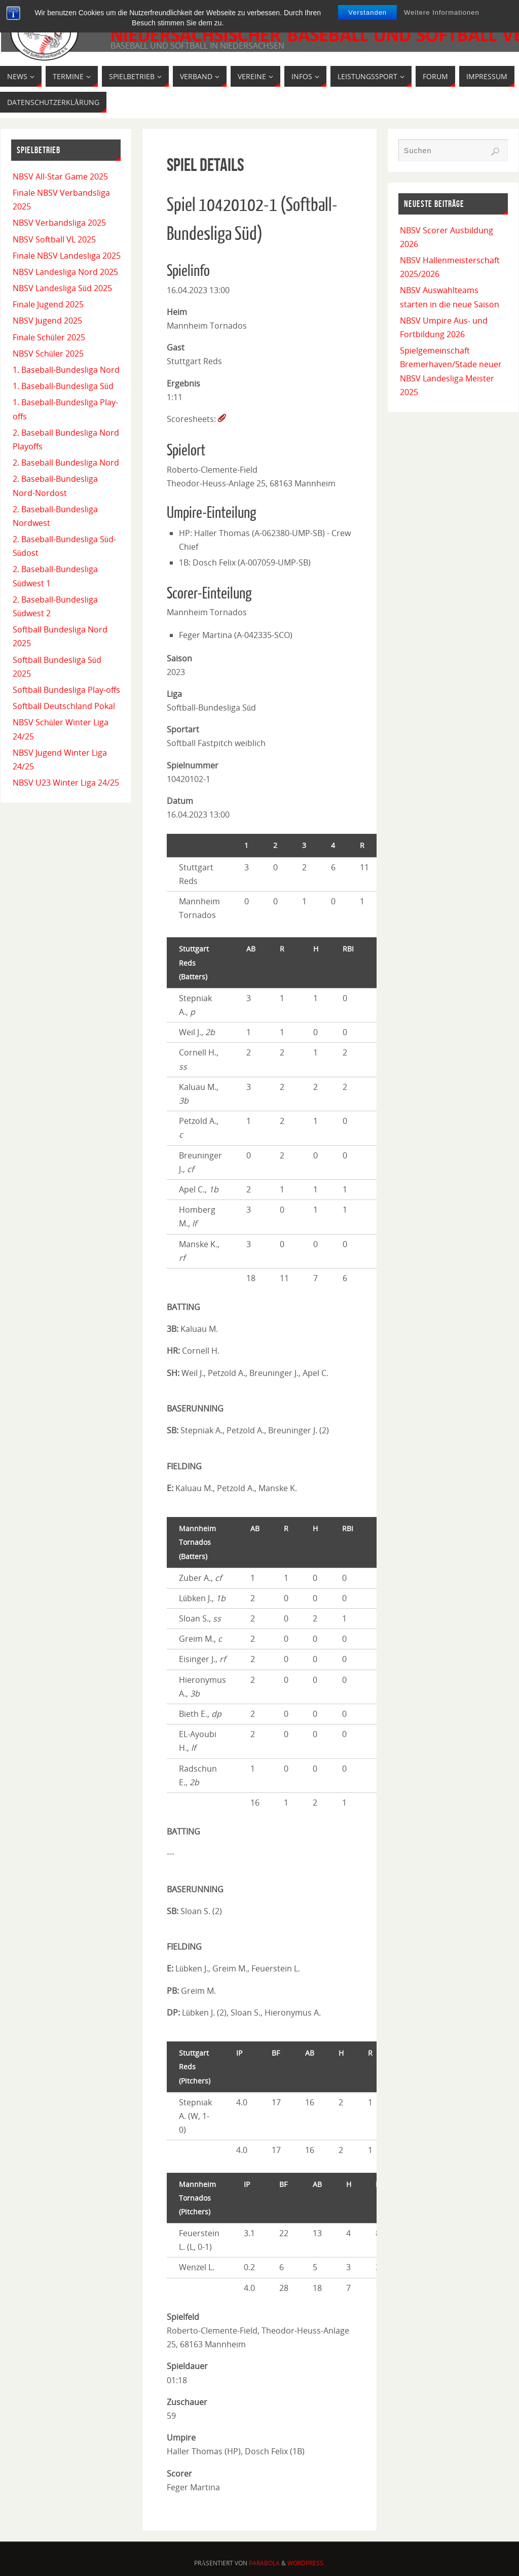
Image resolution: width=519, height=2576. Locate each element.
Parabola (264, 2563)
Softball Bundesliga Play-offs (66, 689)
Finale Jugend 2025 (48, 304)
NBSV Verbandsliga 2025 (59, 222)
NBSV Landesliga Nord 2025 (65, 271)
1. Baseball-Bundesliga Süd (63, 386)
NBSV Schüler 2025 (48, 353)
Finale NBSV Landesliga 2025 (67, 255)
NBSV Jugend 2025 (47, 320)
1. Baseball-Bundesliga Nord (66, 369)
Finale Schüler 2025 (49, 337)
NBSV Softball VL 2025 (54, 239)
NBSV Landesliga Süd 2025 (62, 288)
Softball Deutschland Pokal (64, 706)
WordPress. (306, 2563)
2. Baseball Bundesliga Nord (66, 462)
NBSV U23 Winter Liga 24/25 (66, 782)
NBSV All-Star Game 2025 (60, 176)
